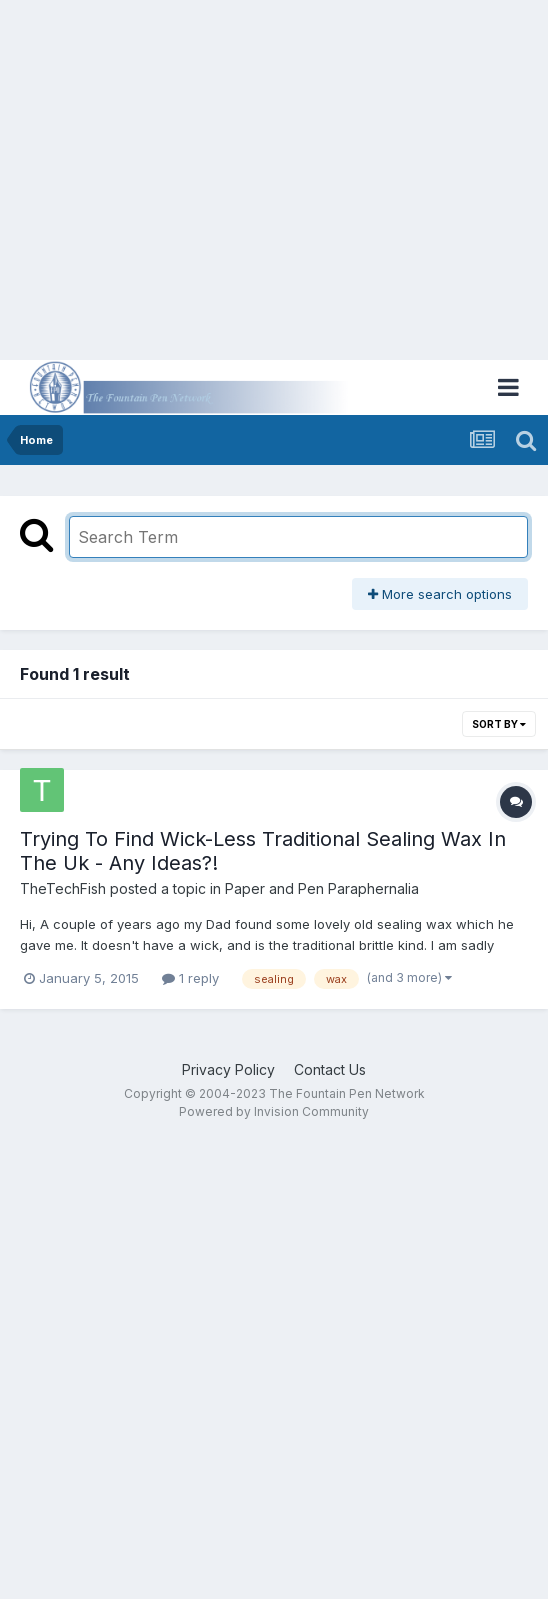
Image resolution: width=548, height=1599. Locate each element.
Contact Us (330, 1069)
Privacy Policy (228, 1069)
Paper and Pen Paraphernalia (322, 888)
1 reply (190, 978)
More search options (440, 594)
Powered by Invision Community (274, 1111)
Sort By (499, 724)
